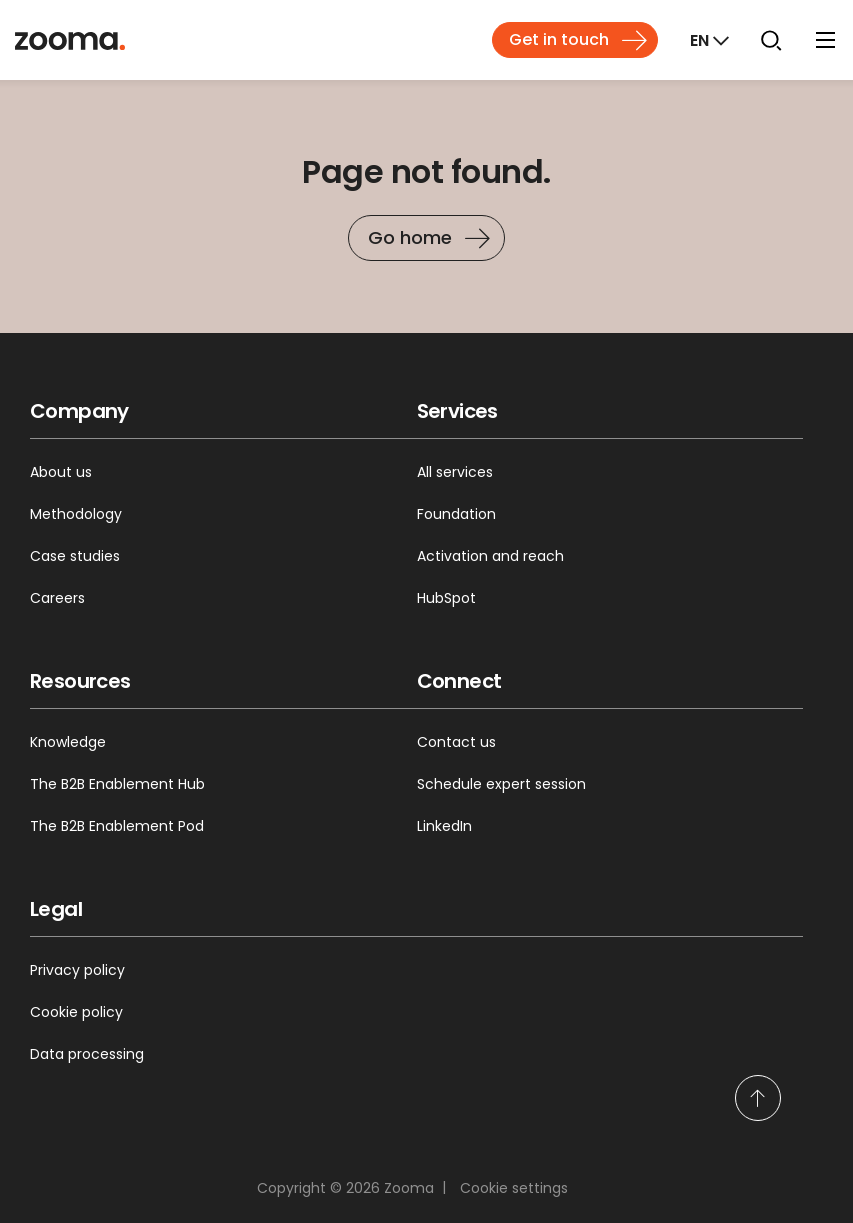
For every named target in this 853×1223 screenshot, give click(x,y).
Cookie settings (514, 1188)
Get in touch (559, 39)
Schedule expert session (501, 784)
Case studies (75, 556)
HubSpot (446, 598)
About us (61, 472)
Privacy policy (77, 970)
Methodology (76, 514)
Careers (57, 598)
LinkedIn (444, 826)
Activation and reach (490, 556)
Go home (410, 237)
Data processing (87, 1054)
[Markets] (707, 40)
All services (455, 472)
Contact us (456, 742)
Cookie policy (76, 1012)
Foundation (456, 514)
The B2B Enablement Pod (117, 826)
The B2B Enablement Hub (117, 784)
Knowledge (68, 742)
